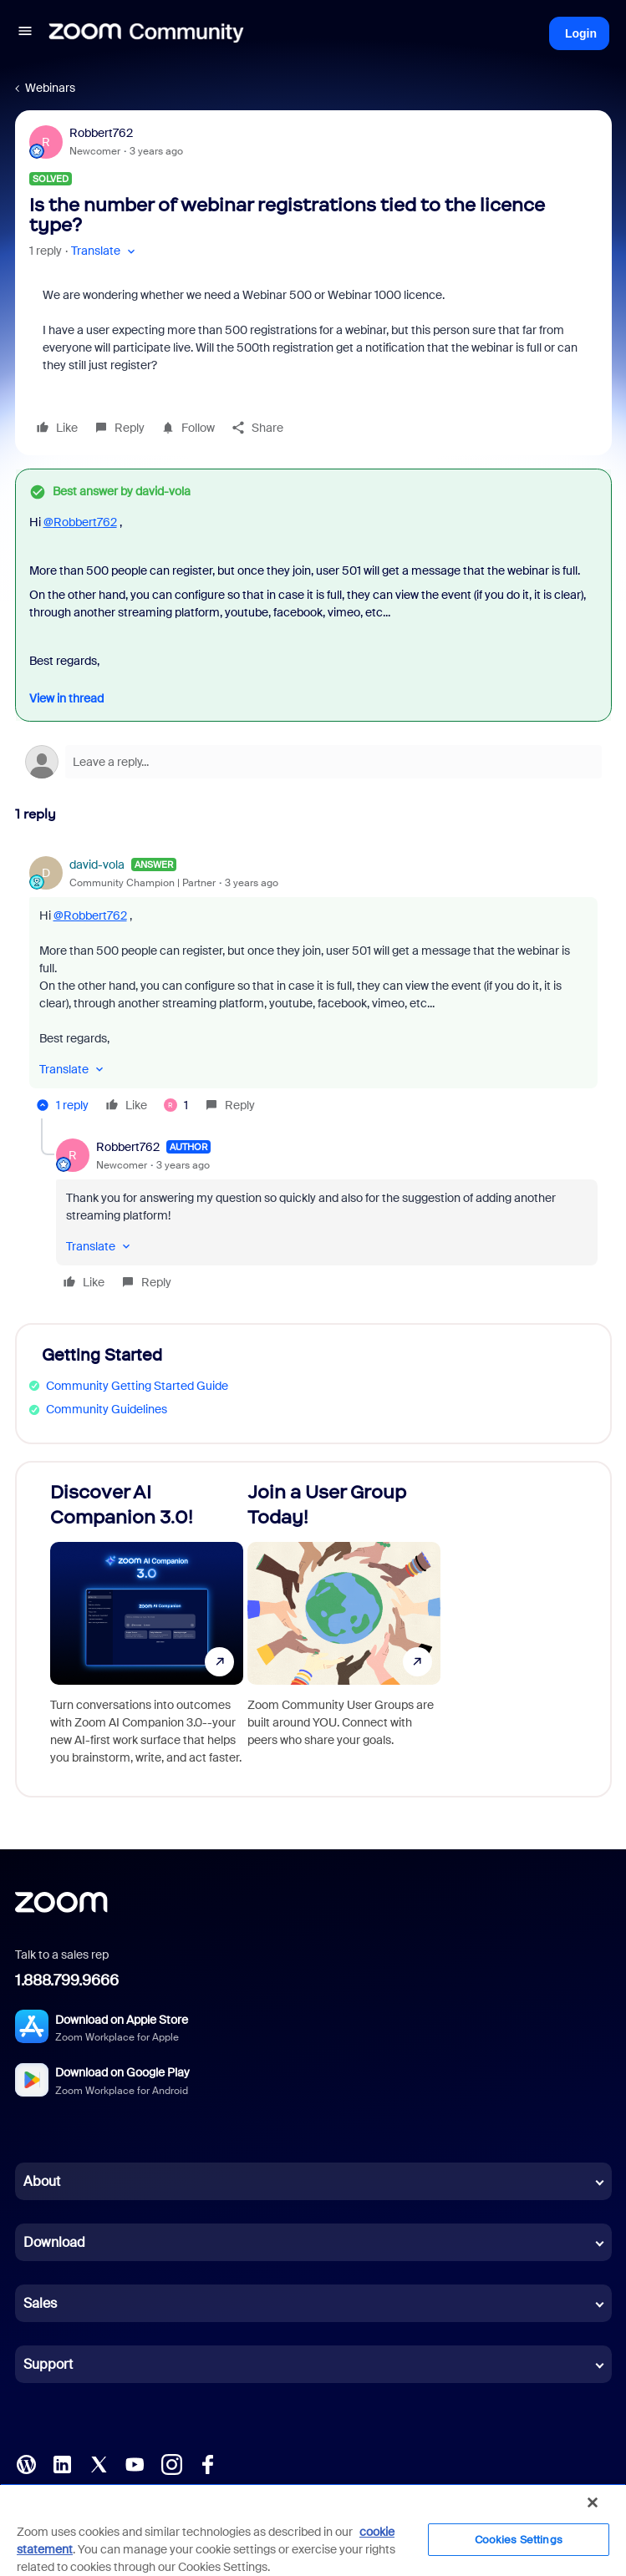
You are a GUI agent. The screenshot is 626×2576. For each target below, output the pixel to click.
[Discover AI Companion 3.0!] (146, 1629)
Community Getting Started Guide (137, 1385)
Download (54, 2242)
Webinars (50, 87)
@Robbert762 (80, 522)
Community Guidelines (106, 1409)
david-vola (97, 864)
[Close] (593, 2502)
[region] (313, 2529)
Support (48, 2364)
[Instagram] (171, 2463)
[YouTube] (134, 2463)
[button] (25, 33)
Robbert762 (101, 132)
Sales (40, 2303)
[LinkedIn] (62, 2463)
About (41, 2181)
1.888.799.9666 (67, 1980)
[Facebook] (207, 2463)
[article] (313, 987)
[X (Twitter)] (98, 2463)
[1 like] (176, 1105)
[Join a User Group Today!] (343, 1629)
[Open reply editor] (313, 762)
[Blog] (26, 2463)
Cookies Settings (518, 2540)
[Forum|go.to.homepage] (146, 33)
